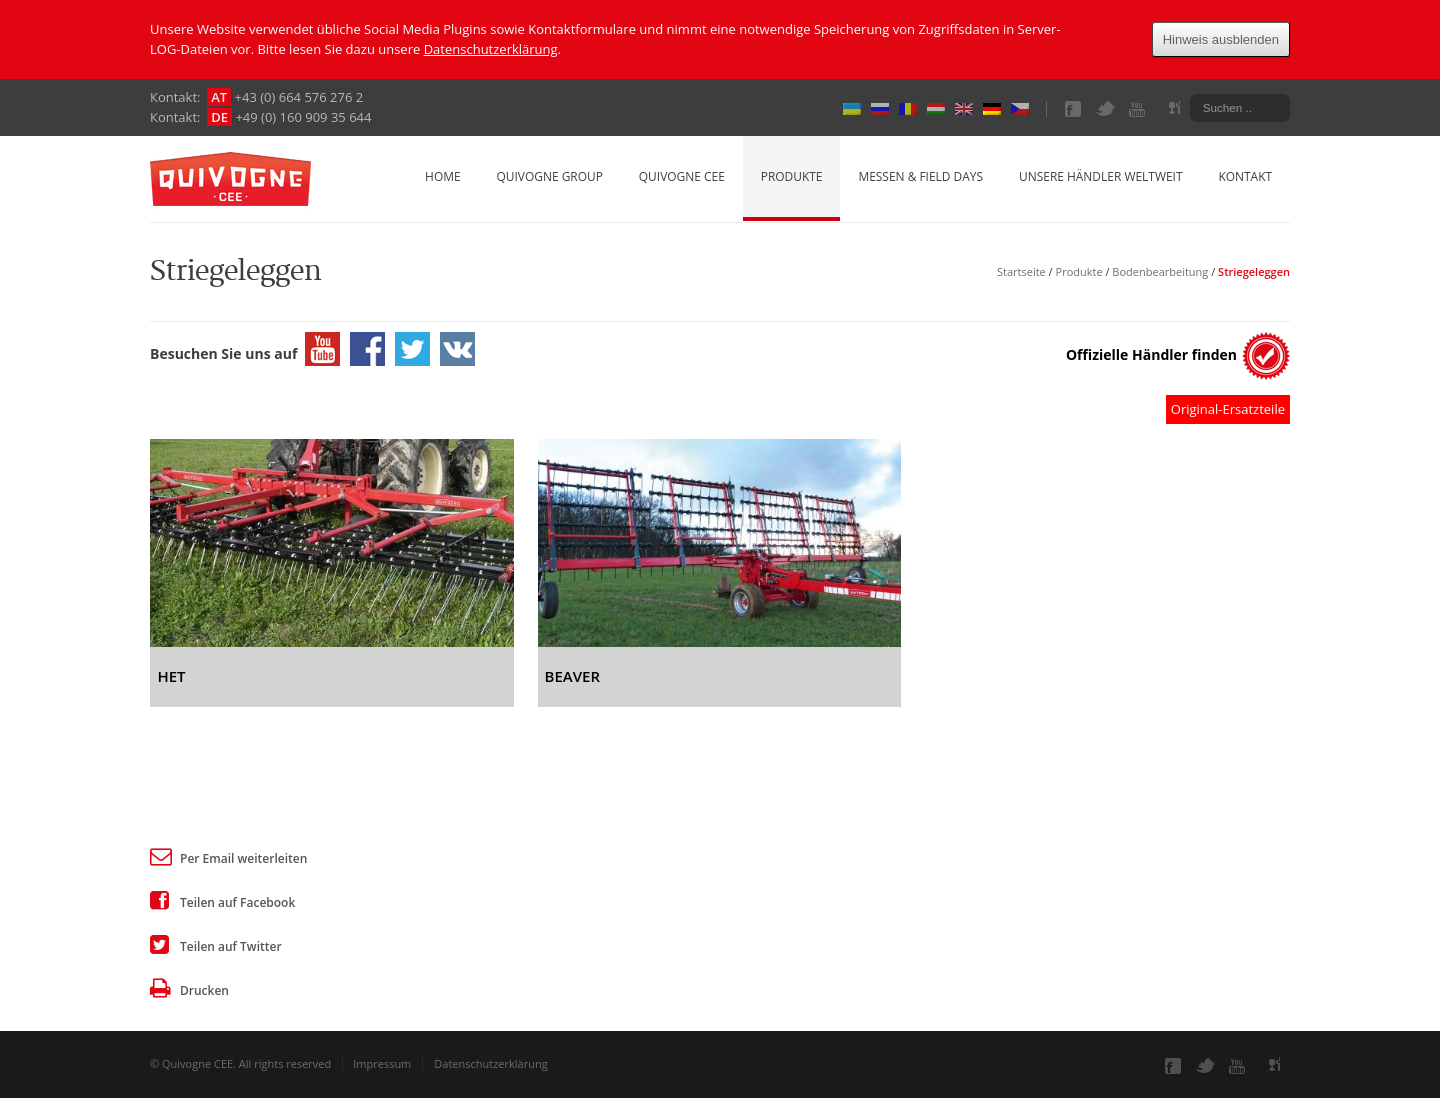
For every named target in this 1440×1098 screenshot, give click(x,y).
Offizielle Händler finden (1151, 354)
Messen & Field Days (920, 176)
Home (443, 176)
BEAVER (572, 676)
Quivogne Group (549, 176)
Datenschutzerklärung (491, 49)
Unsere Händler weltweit (1101, 176)
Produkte (792, 176)
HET (171, 676)
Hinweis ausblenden (1221, 39)
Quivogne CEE (682, 176)
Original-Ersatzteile (1228, 409)
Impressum (382, 1063)
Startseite (1021, 271)
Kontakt (1245, 176)
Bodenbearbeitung (1160, 271)
